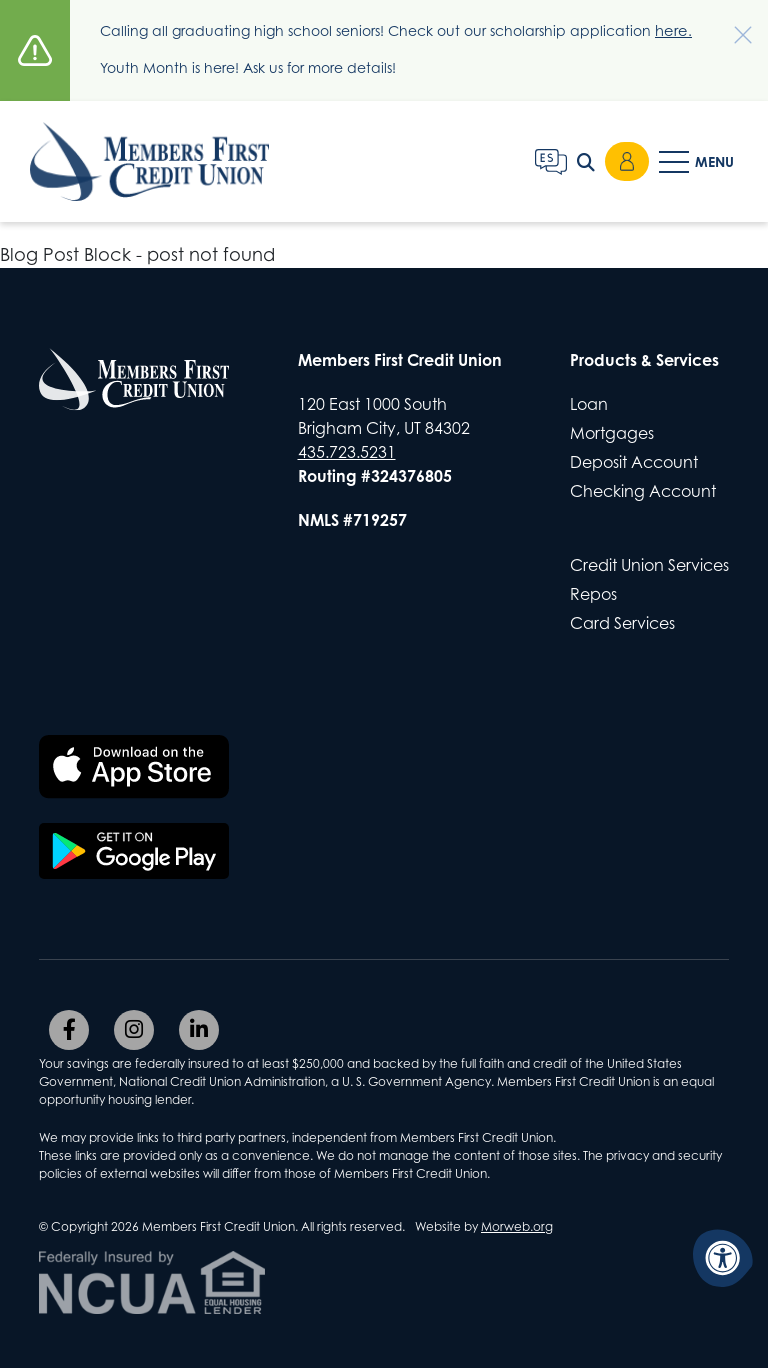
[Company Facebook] (69, 1029)
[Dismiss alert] (733, 25)
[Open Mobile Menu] (698, 170)
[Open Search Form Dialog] (586, 170)
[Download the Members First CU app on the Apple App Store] (134, 766)
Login (627, 170)
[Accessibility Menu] (723, 1258)
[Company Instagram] (134, 1029)
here (670, 30)
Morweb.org (517, 1225)
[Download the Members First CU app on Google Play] (134, 850)
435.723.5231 (347, 451)
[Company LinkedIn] (199, 1029)
